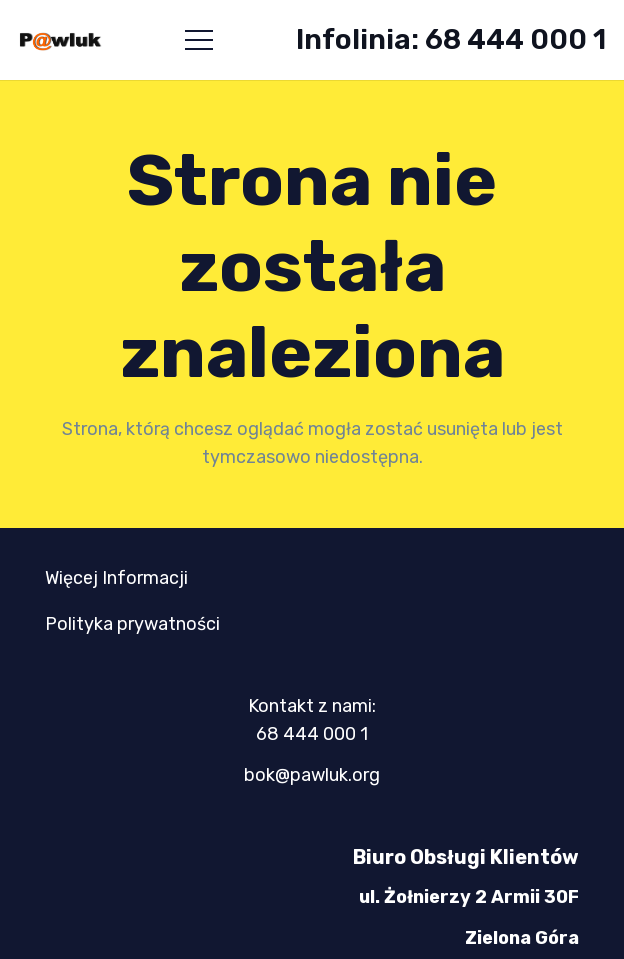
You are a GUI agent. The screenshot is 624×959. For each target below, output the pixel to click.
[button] (199, 40)
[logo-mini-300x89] (60, 40)
